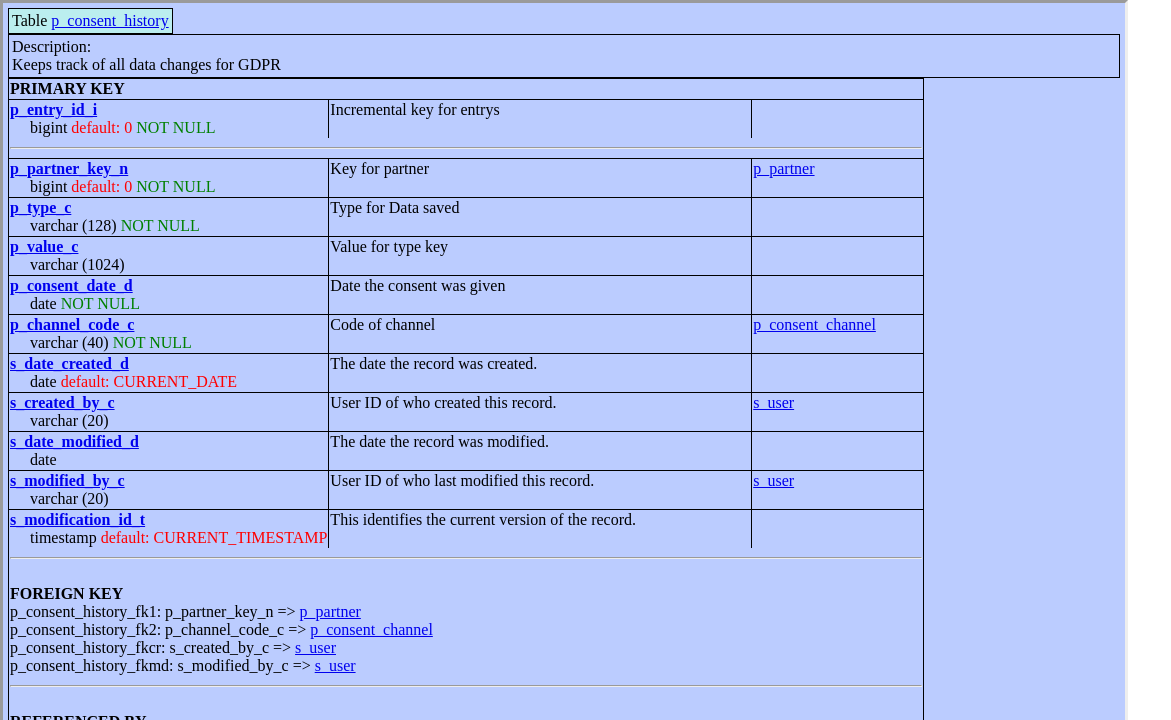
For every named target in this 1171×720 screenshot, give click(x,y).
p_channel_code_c (72, 324)
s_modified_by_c (67, 480)
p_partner (783, 168)
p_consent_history (109, 20)
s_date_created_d (69, 363)
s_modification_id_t (77, 519)
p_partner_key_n (69, 168)
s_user (773, 402)
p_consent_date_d (71, 285)
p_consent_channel (814, 324)
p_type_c (40, 207)
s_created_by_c (62, 402)
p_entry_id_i (53, 109)
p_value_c (44, 246)
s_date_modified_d (74, 441)
